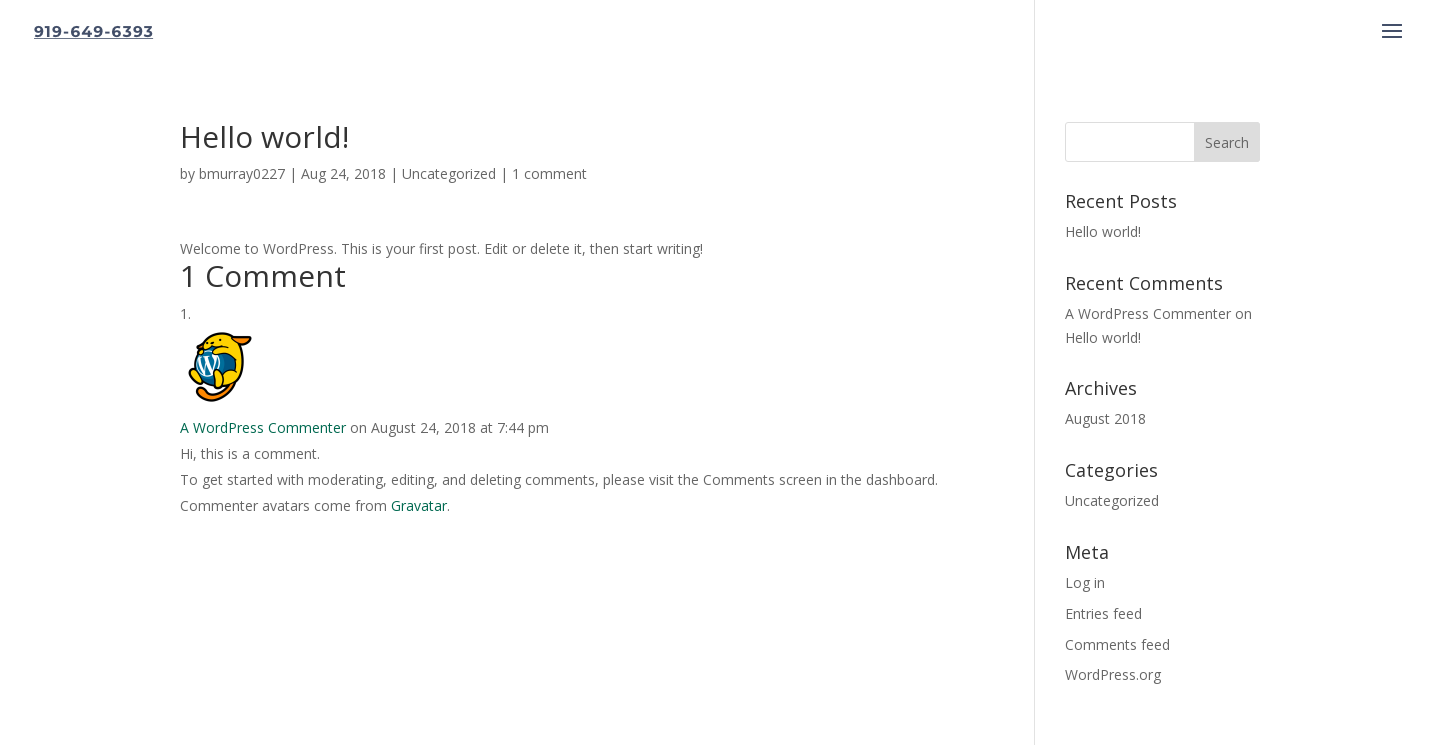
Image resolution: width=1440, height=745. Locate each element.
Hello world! (1103, 231)
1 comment (549, 173)
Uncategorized (449, 173)
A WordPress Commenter (263, 427)
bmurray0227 (242, 173)
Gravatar (419, 505)
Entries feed (1103, 613)
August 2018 (1105, 418)
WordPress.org (1113, 674)
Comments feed (1117, 644)
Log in (1085, 582)
